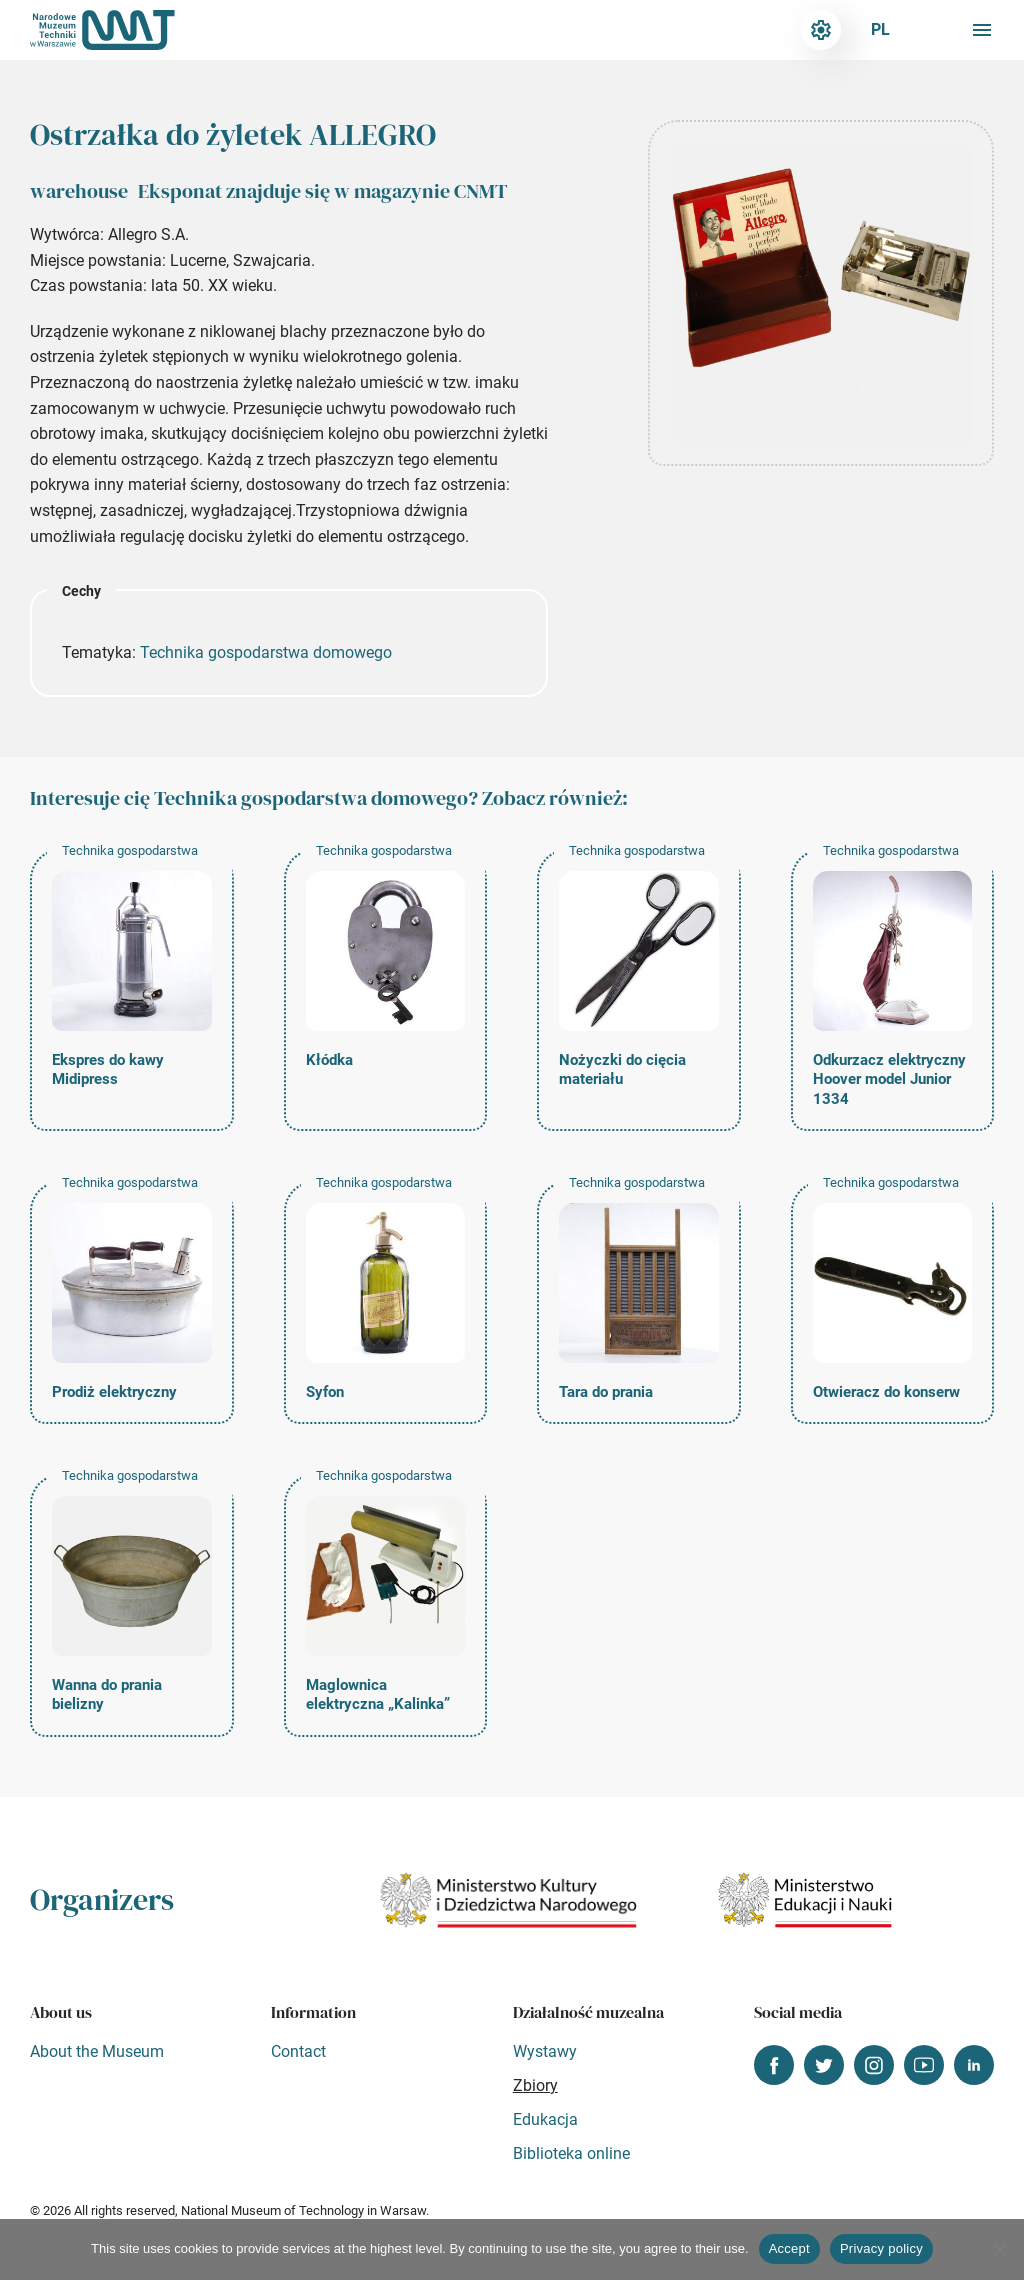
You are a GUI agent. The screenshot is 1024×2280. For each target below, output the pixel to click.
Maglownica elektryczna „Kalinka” (378, 1695)
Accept (789, 2248)
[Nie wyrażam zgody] (999, 2249)
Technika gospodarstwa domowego (266, 652)
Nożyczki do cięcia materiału (622, 1070)
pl (880, 29)
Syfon (325, 1392)
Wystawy (545, 2051)
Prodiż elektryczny (114, 1392)
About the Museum (97, 2051)
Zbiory (535, 2085)
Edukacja (545, 2119)
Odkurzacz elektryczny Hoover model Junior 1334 (889, 1079)
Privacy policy (881, 2248)
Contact (298, 2051)
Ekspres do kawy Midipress (108, 1070)
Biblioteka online (571, 2153)
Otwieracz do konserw (886, 1392)
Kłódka (329, 1060)
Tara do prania (606, 1392)
